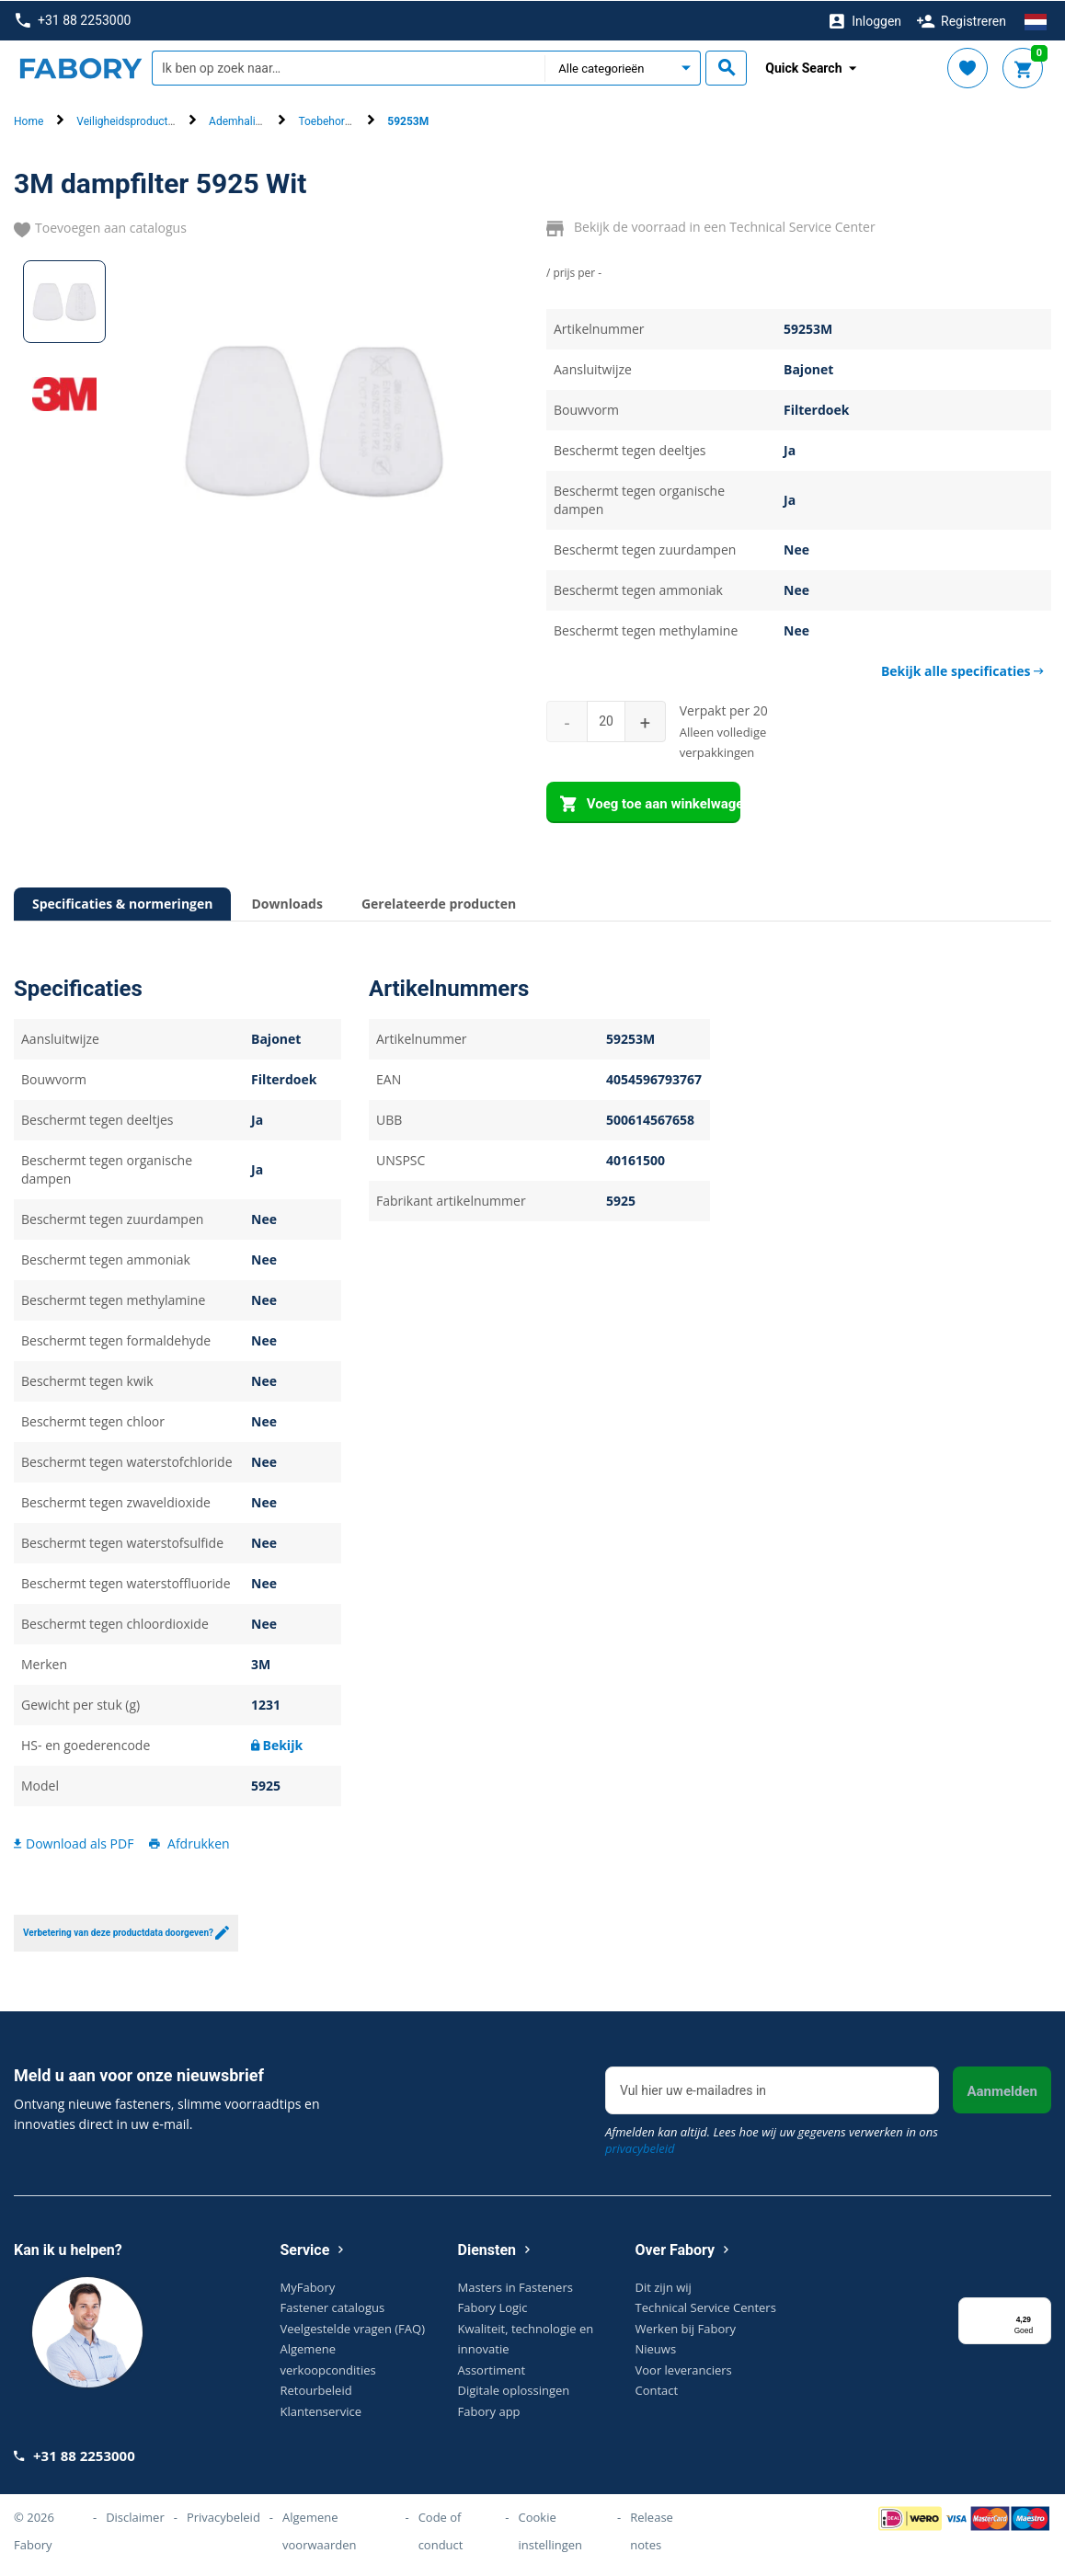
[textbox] (348, 67)
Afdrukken (188, 1842)
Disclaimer (135, 2516)
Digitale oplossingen (514, 2389)
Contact (657, 2389)
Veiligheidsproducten (127, 120)
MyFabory (308, 2285)
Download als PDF (73, 1842)
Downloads (286, 902)
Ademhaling (238, 120)
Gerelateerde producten (438, 902)
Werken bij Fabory (686, 2326)
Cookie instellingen (550, 2530)
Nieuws (656, 2348)
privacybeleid (640, 2146)
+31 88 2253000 (73, 19)
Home (28, 120)
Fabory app (489, 2409)
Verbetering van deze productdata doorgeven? (126, 1931)
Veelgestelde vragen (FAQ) (353, 2326)
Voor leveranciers (684, 2368)
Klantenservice (321, 2409)
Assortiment (492, 2368)
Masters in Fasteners (515, 2285)
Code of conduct (441, 2530)
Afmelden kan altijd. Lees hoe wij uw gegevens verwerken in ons (771, 2138)
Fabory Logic (493, 2306)
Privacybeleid (223, 2516)
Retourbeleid (316, 2389)
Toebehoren (327, 120)
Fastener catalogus (333, 2306)
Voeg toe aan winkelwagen (650, 804)
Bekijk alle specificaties (962, 670)
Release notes (651, 2530)
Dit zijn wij (664, 2285)
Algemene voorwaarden (319, 2530)
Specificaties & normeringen (122, 902)
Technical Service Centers (706, 2306)
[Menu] (1040, 2307)
